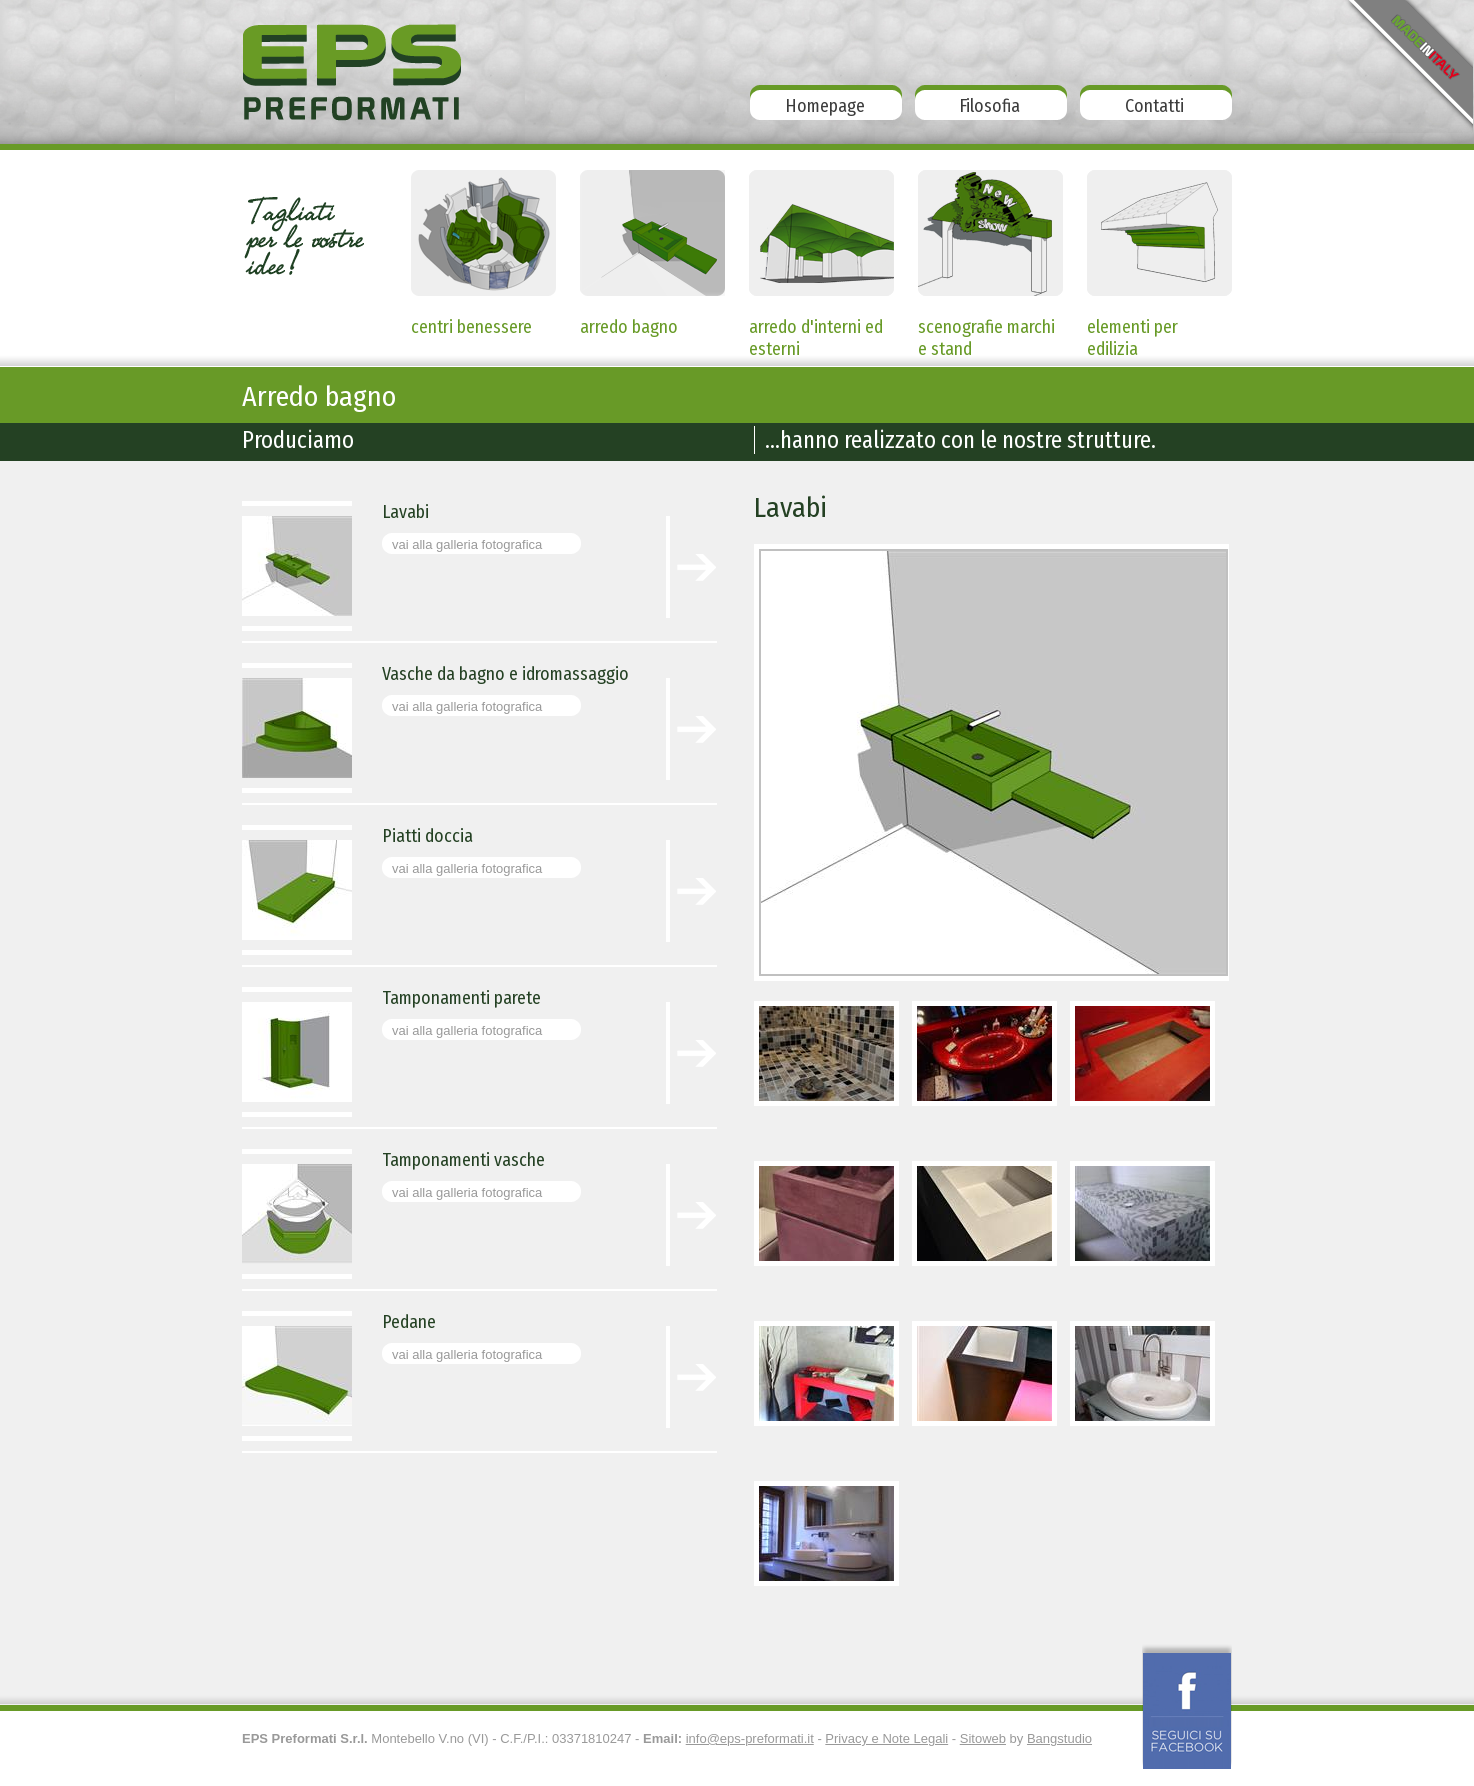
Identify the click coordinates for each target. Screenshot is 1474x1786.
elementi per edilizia (1132, 331)
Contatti (1154, 106)
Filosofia (989, 106)
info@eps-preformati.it (750, 1738)
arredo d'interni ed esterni (816, 331)
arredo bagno (629, 327)
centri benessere (471, 327)
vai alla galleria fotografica (467, 544)
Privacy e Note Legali (886, 1738)
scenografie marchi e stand (986, 331)
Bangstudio (1059, 1738)
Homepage (825, 106)
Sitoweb (983, 1738)
